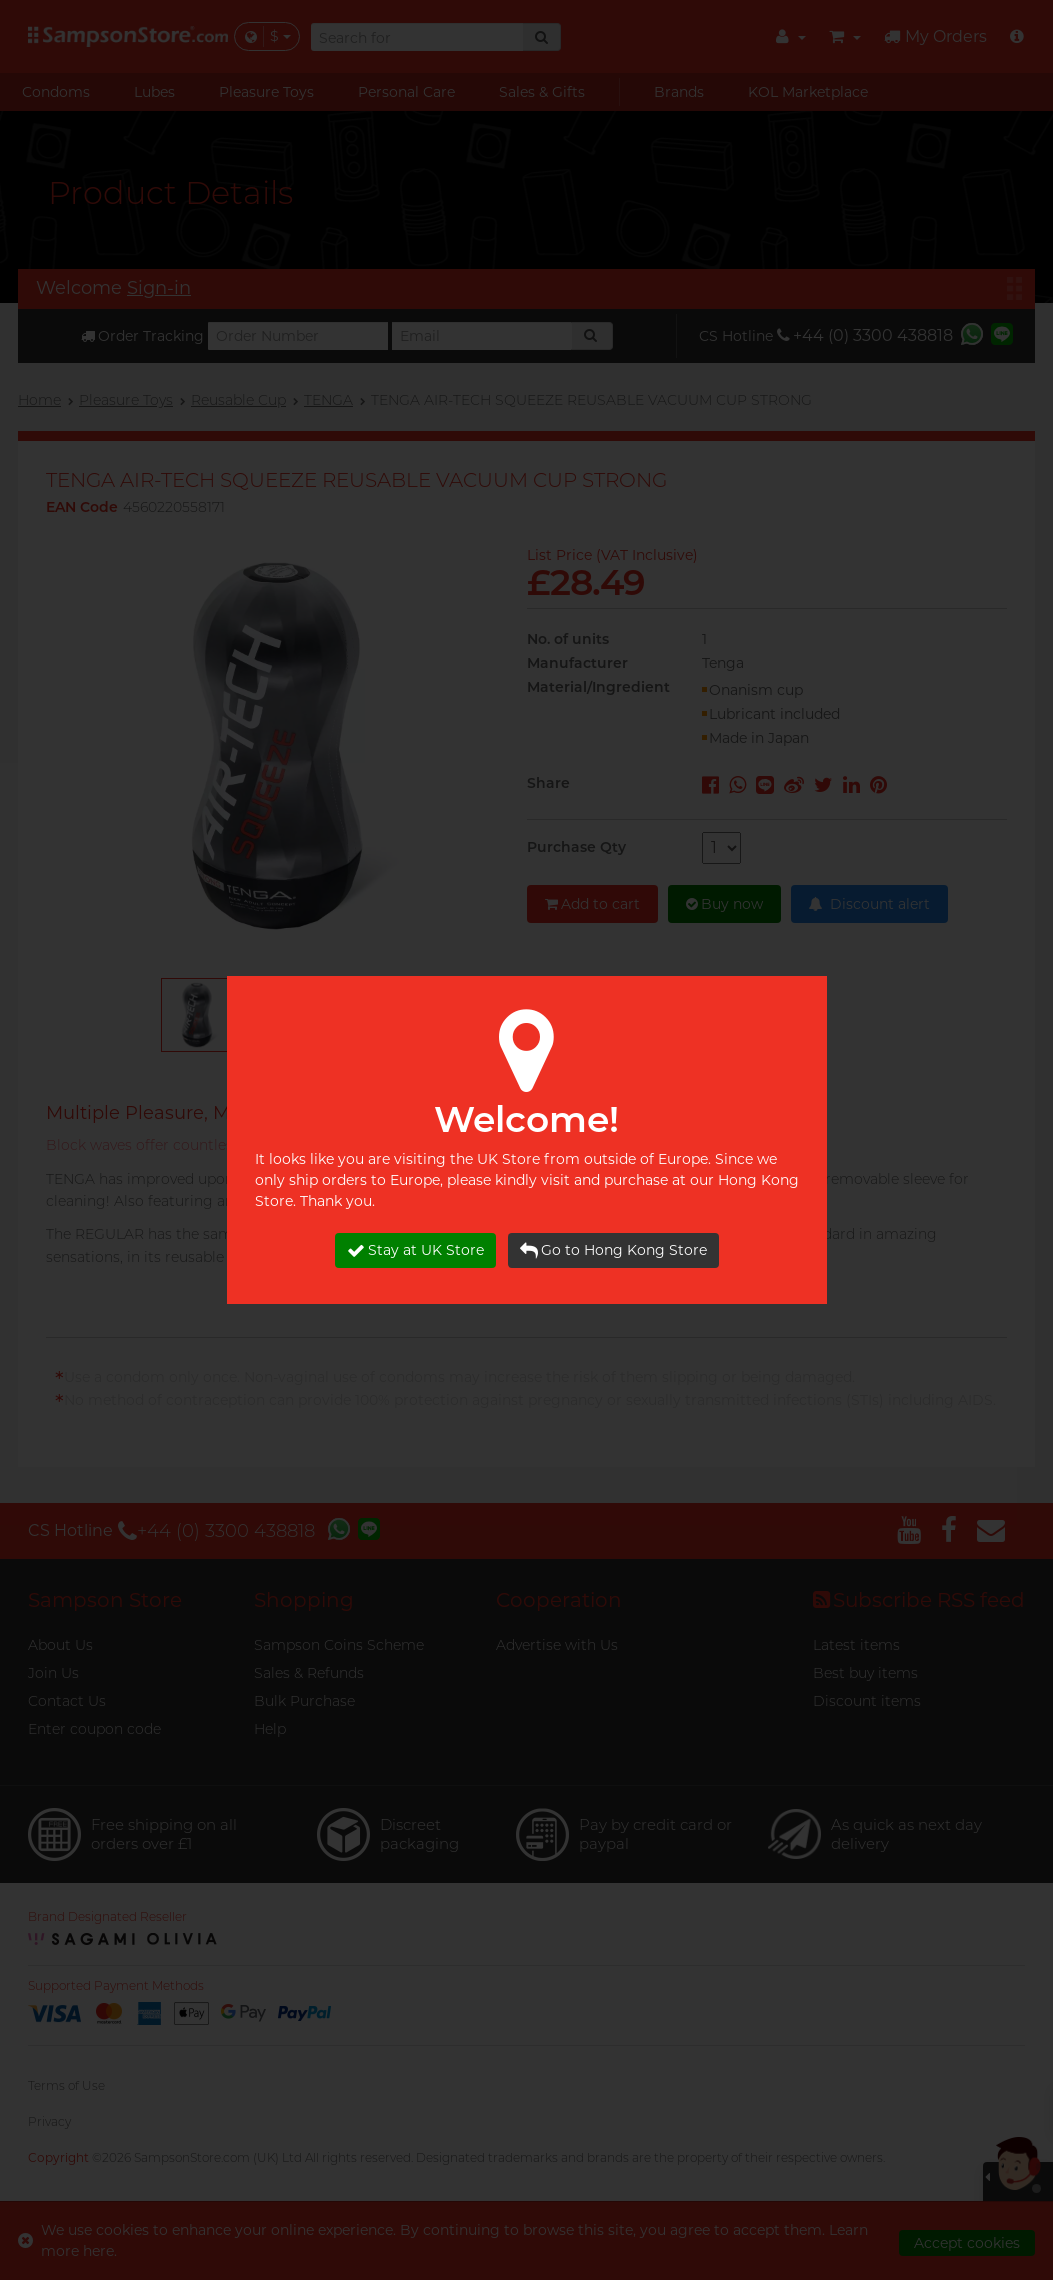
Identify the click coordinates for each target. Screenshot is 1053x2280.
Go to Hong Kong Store (613, 1250)
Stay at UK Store (415, 1250)
